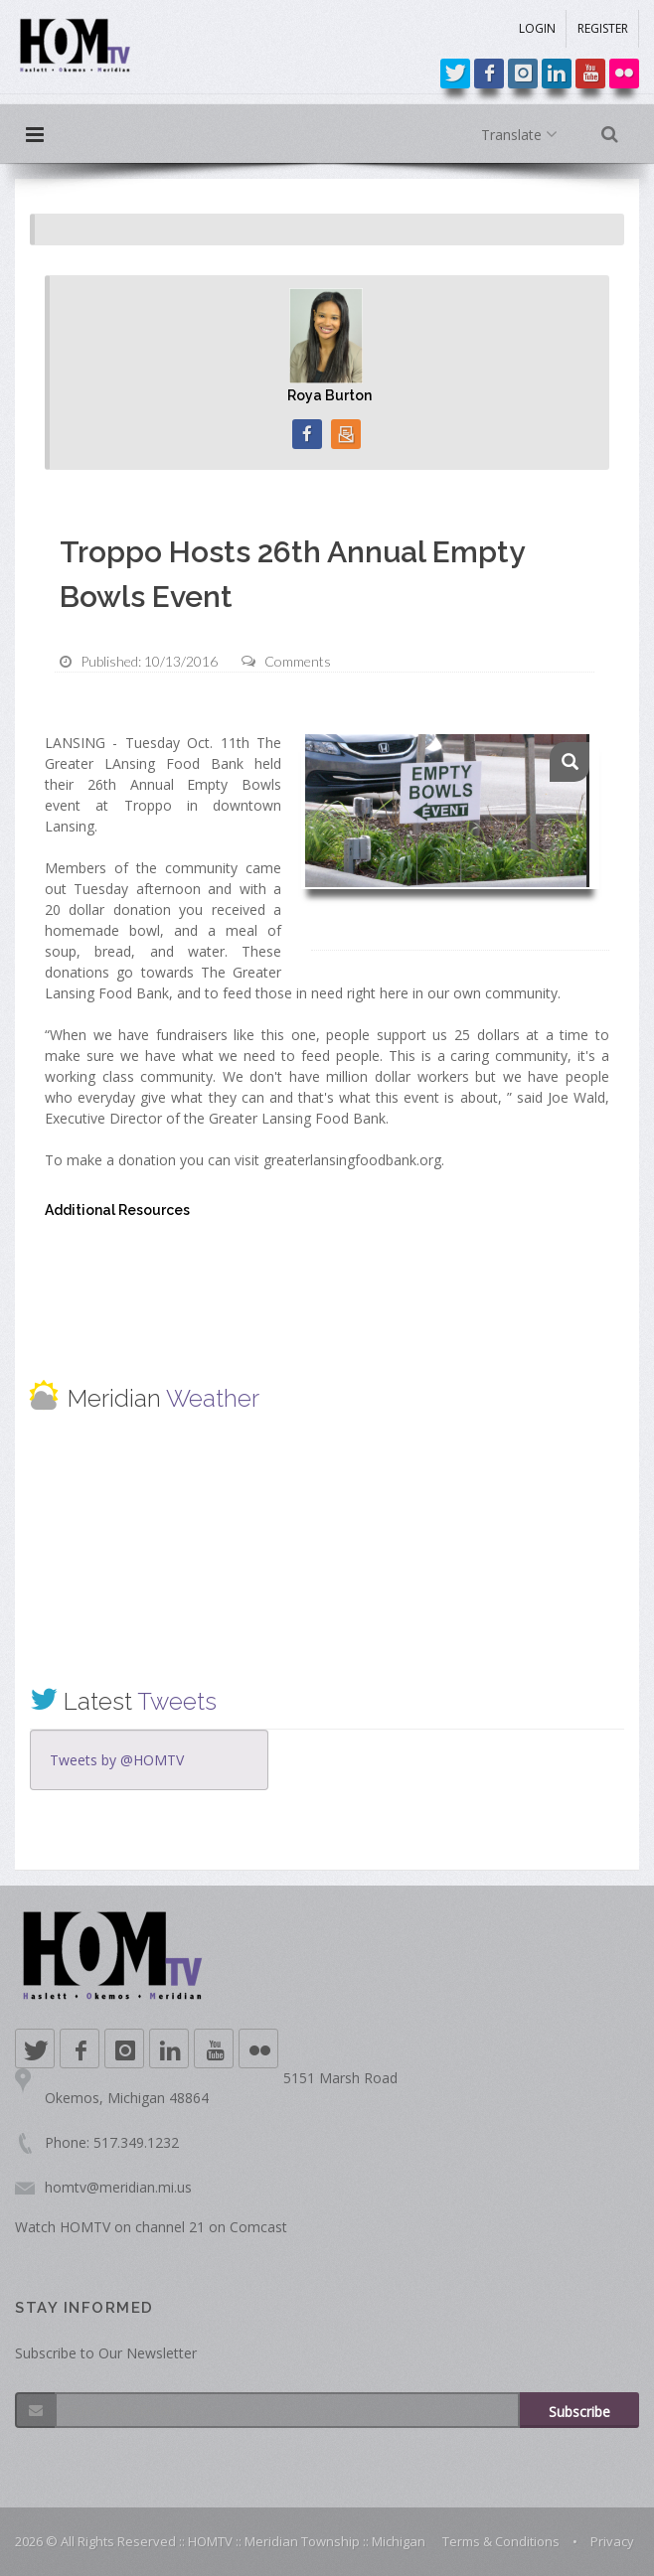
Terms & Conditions (501, 2541)
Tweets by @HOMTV (117, 1759)
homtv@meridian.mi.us (118, 2187)
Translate (523, 135)
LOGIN (537, 28)
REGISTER (602, 28)
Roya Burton (329, 395)
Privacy (612, 2541)
